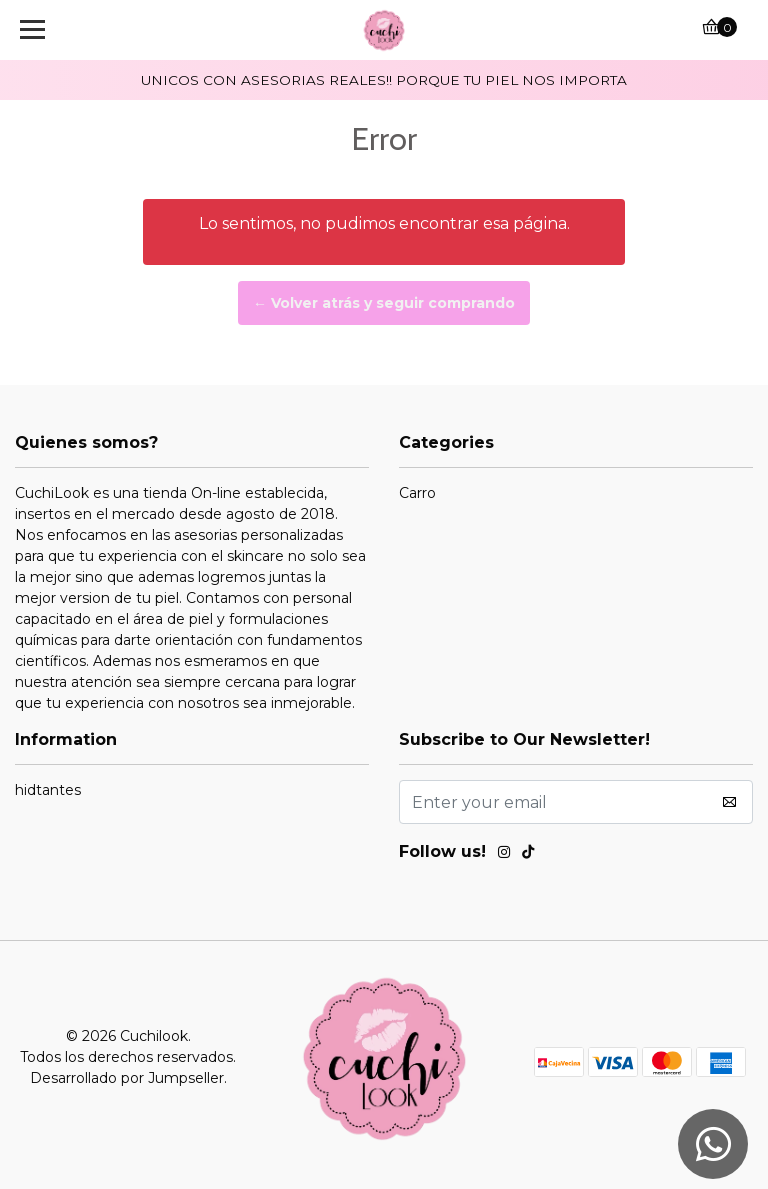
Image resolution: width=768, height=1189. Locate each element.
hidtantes (48, 790)
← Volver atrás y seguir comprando (384, 303)
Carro (417, 493)
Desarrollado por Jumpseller (127, 1078)
